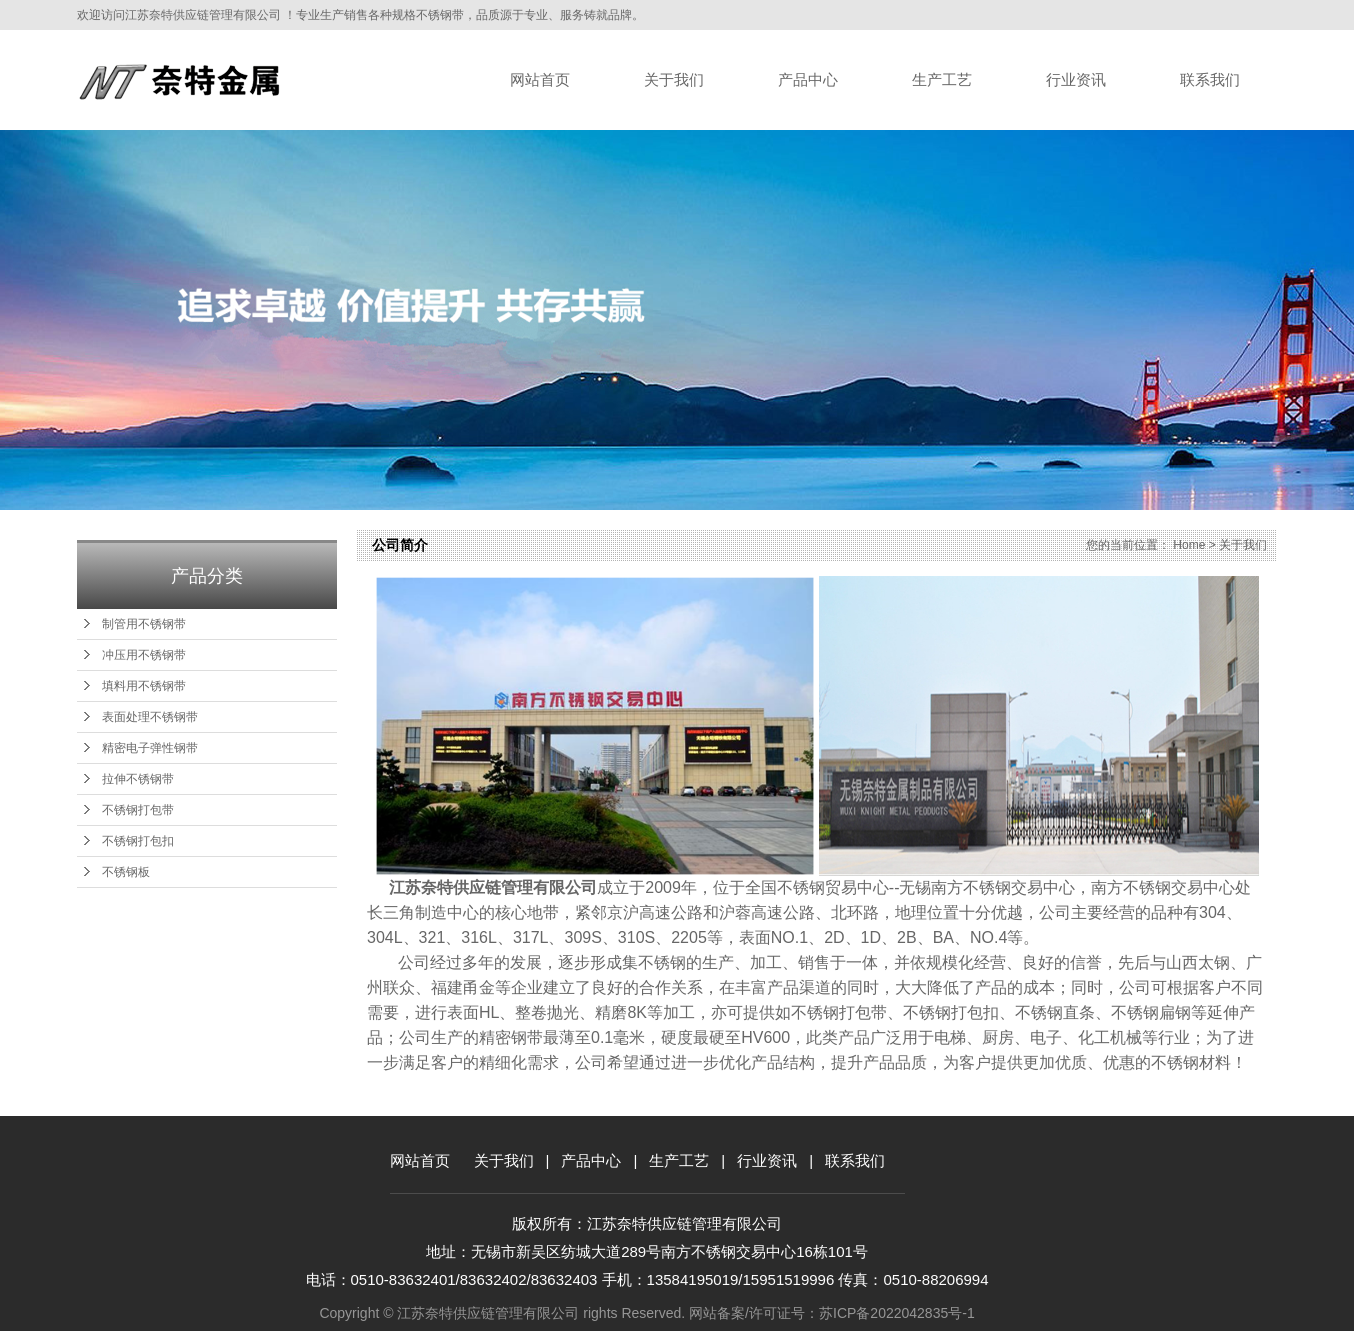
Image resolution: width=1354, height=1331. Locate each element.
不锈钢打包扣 (138, 841)
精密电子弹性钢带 (150, 748)
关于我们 (674, 79)
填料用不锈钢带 (144, 686)
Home (1189, 545)
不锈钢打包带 (138, 810)
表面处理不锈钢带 (150, 717)
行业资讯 (1076, 79)
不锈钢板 (126, 872)
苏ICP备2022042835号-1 (897, 1313)
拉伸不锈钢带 (138, 779)
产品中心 (808, 79)
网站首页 (540, 79)
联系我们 (1210, 79)
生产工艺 (942, 79)
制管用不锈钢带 (144, 624)
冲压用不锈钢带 (144, 655)
